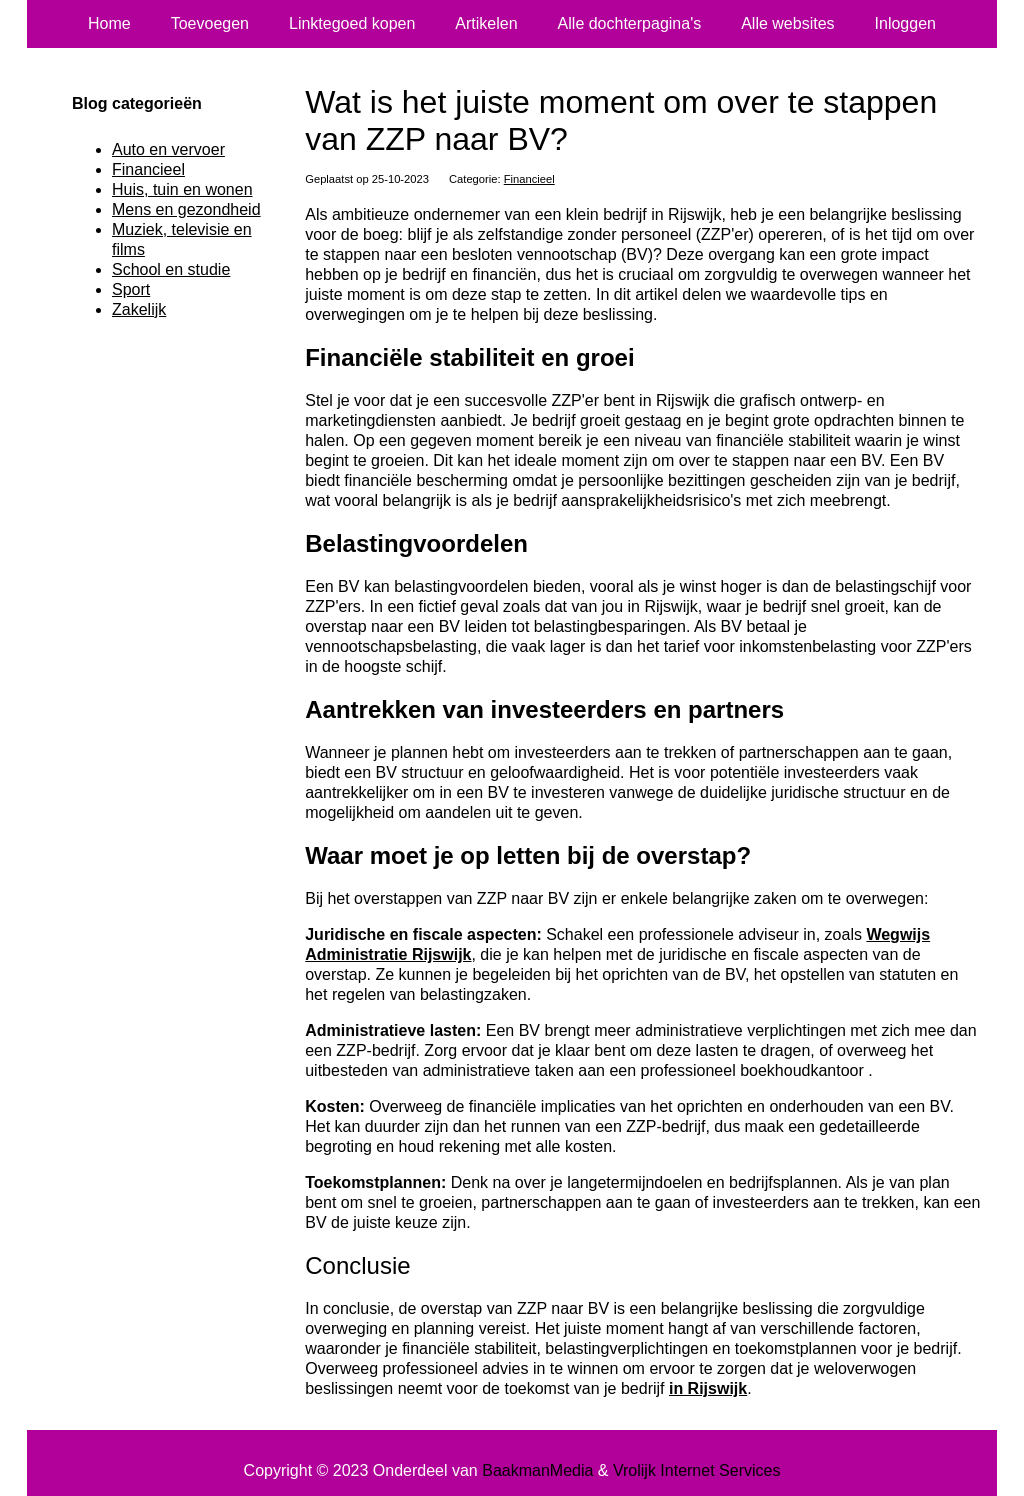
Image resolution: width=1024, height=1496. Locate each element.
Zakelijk (139, 309)
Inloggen (905, 23)
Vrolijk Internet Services (696, 1470)
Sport (131, 289)
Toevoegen (210, 23)
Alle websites (787, 23)
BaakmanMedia (537, 1470)
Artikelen (486, 23)
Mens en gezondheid (186, 209)
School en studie (171, 269)
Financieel (529, 179)
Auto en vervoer (168, 149)
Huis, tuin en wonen (182, 189)
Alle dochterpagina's (630, 23)
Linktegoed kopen (352, 23)
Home (109, 23)
